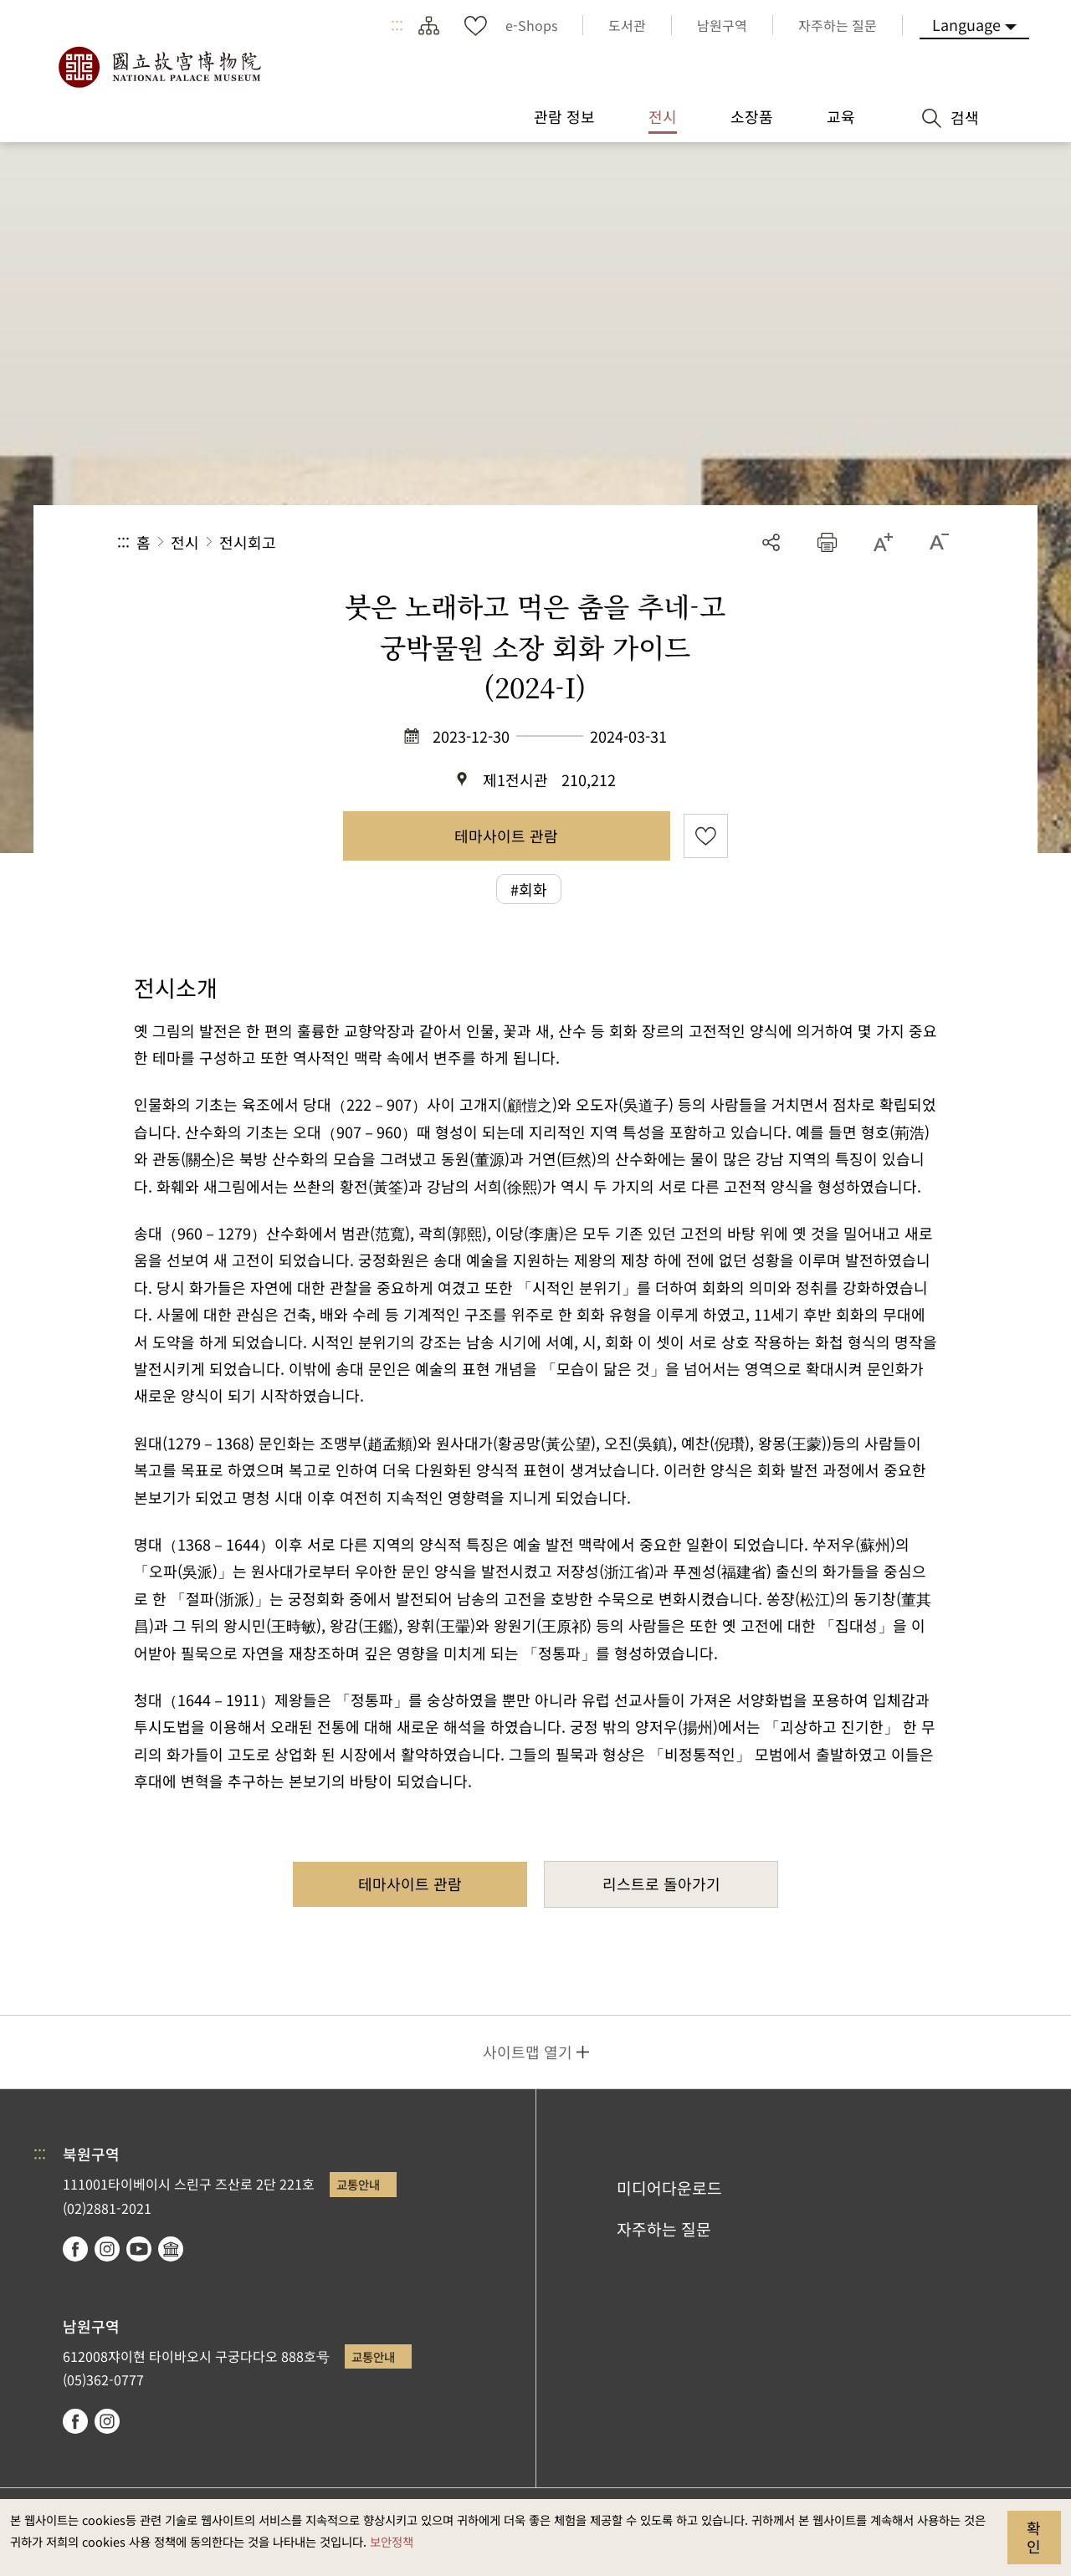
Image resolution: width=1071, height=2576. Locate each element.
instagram (107, 2249)
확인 (1034, 2537)
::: (397, 25)
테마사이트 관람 (506, 835)
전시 (185, 542)
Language (966, 24)
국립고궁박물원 (159, 67)
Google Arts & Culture (170, 2249)
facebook (75, 2249)
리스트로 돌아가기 (661, 1883)
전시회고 (247, 542)
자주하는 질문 (664, 2229)
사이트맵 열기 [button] (527, 2051)
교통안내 (358, 2184)
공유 (771, 542)
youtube (138, 2249)
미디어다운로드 (669, 2188)
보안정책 (391, 2541)
